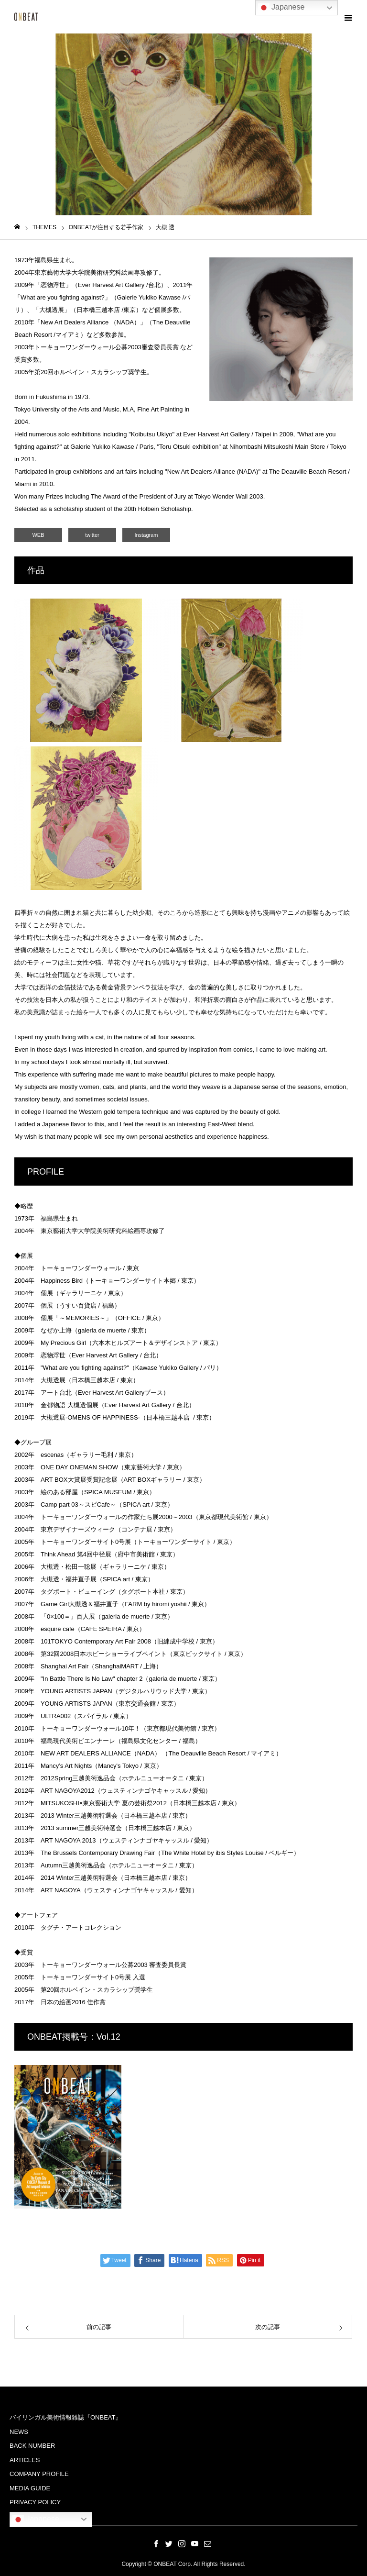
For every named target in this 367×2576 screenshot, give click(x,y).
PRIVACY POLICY (35, 2502)
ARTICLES (25, 2460)
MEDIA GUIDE (30, 2488)
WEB (38, 535)
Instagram (146, 535)
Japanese (35, 2519)
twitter (92, 535)
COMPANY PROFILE (39, 2473)
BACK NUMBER (32, 2445)
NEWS (19, 2431)
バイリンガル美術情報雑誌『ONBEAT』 (66, 2417)
